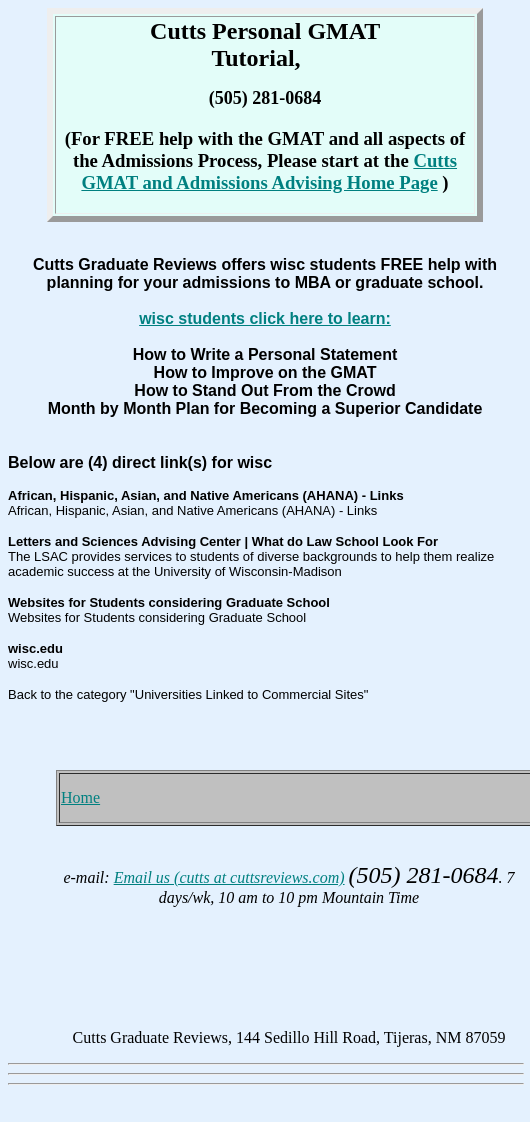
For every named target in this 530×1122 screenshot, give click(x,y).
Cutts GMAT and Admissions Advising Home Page (269, 171)
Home (80, 797)
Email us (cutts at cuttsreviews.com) (229, 877)
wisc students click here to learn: (265, 318)
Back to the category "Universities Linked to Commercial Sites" (188, 694)
